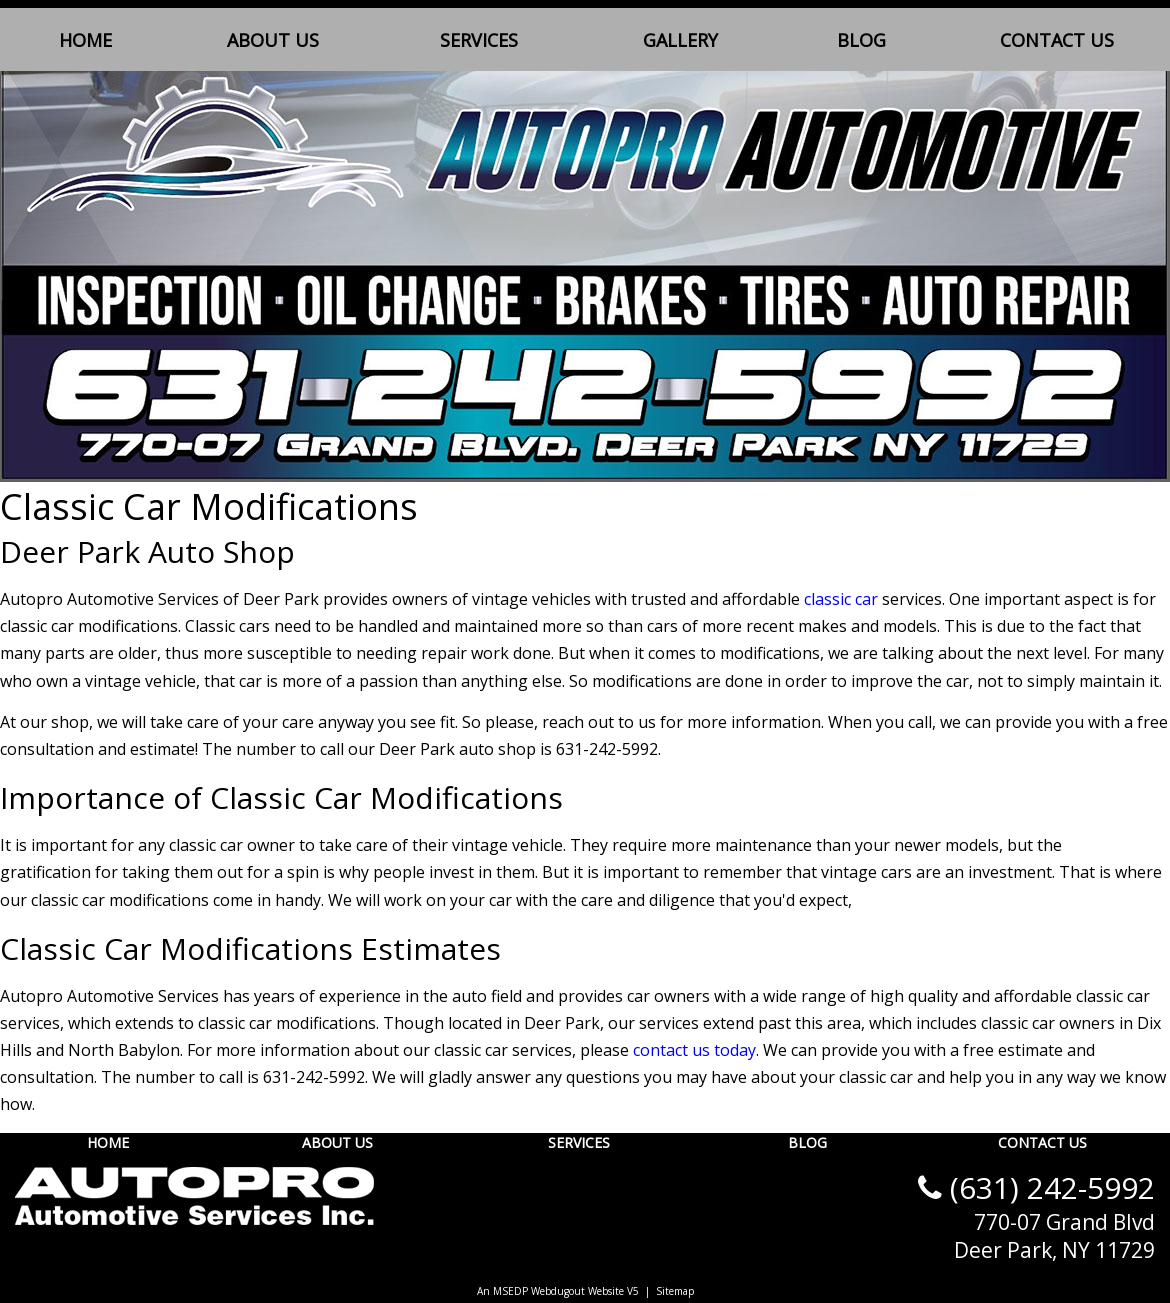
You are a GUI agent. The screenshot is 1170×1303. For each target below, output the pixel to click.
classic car (841, 599)
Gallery (680, 40)
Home (85, 40)
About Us (273, 40)
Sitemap (675, 1291)
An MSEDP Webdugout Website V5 (558, 1291)
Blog (861, 40)
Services (479, 40)
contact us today (694, 1050)
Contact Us (1057, 40)
